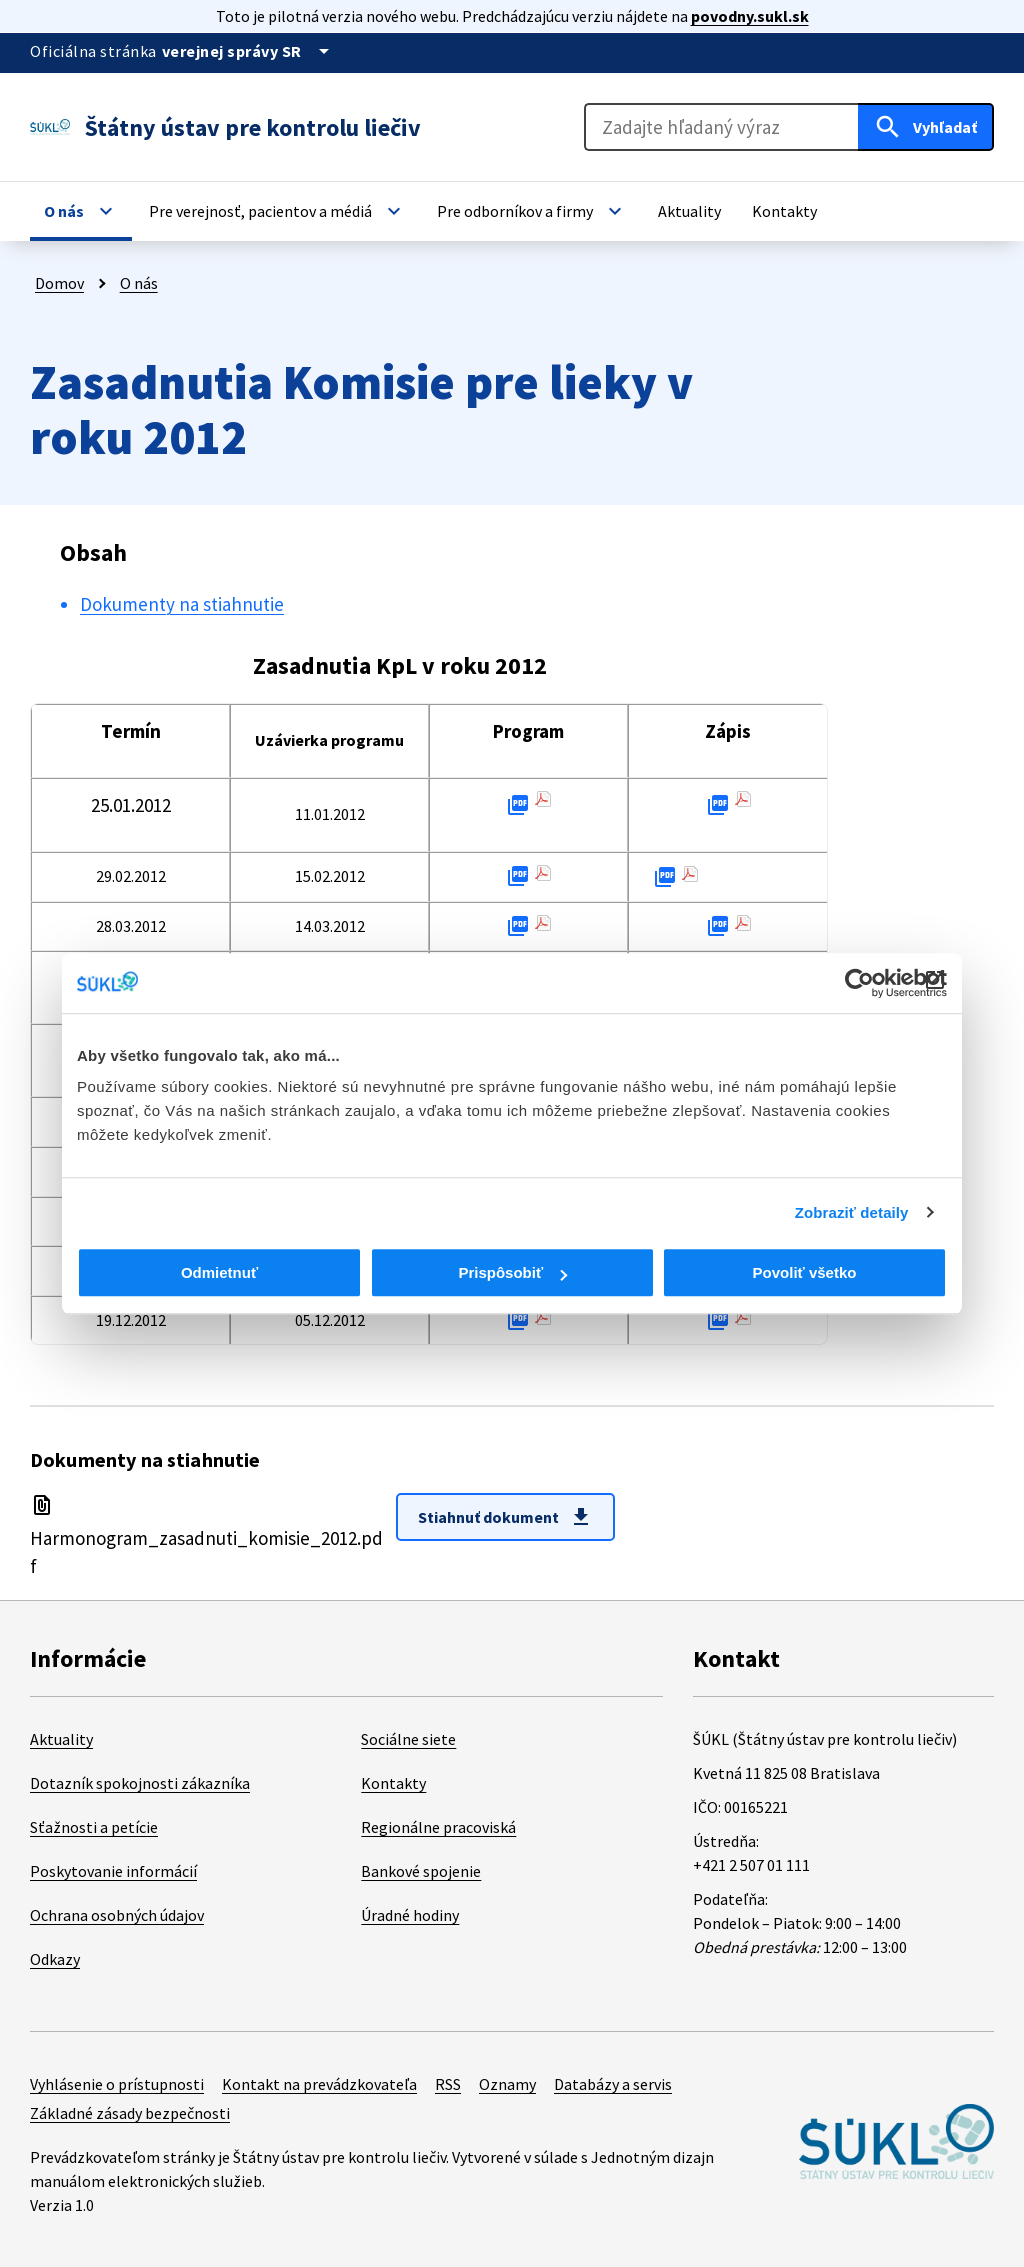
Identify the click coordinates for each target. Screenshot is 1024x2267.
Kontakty (393, 1783)
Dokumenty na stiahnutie (182, 604)
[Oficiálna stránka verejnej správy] (249, 51)
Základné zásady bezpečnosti (130, 2113)
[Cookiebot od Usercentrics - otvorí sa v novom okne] (859, 983)
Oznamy (507, 2084)
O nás (139, 283)
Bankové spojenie (421, 1871)
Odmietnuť (219, 1272)
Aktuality (61, 1739)
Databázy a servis (613, 2084)
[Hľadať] (926, 127)
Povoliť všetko (805, 1272)
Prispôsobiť (512, 1272)
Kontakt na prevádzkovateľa (319, 2084)
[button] (81, 211)
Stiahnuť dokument (505, 1517)
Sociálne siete (408, 1739)
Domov (59, 283)
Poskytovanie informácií (113, 1871)
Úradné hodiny (410, 1915)
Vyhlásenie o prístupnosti (117, 2084)
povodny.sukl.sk (750, 16)
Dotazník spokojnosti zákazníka (140, 1783)
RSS (448, 2084)
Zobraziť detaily (852, 1212)
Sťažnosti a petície (94, 1827)
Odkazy (55, 1959)
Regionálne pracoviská (438, 1827)
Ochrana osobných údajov (117, 1915)
